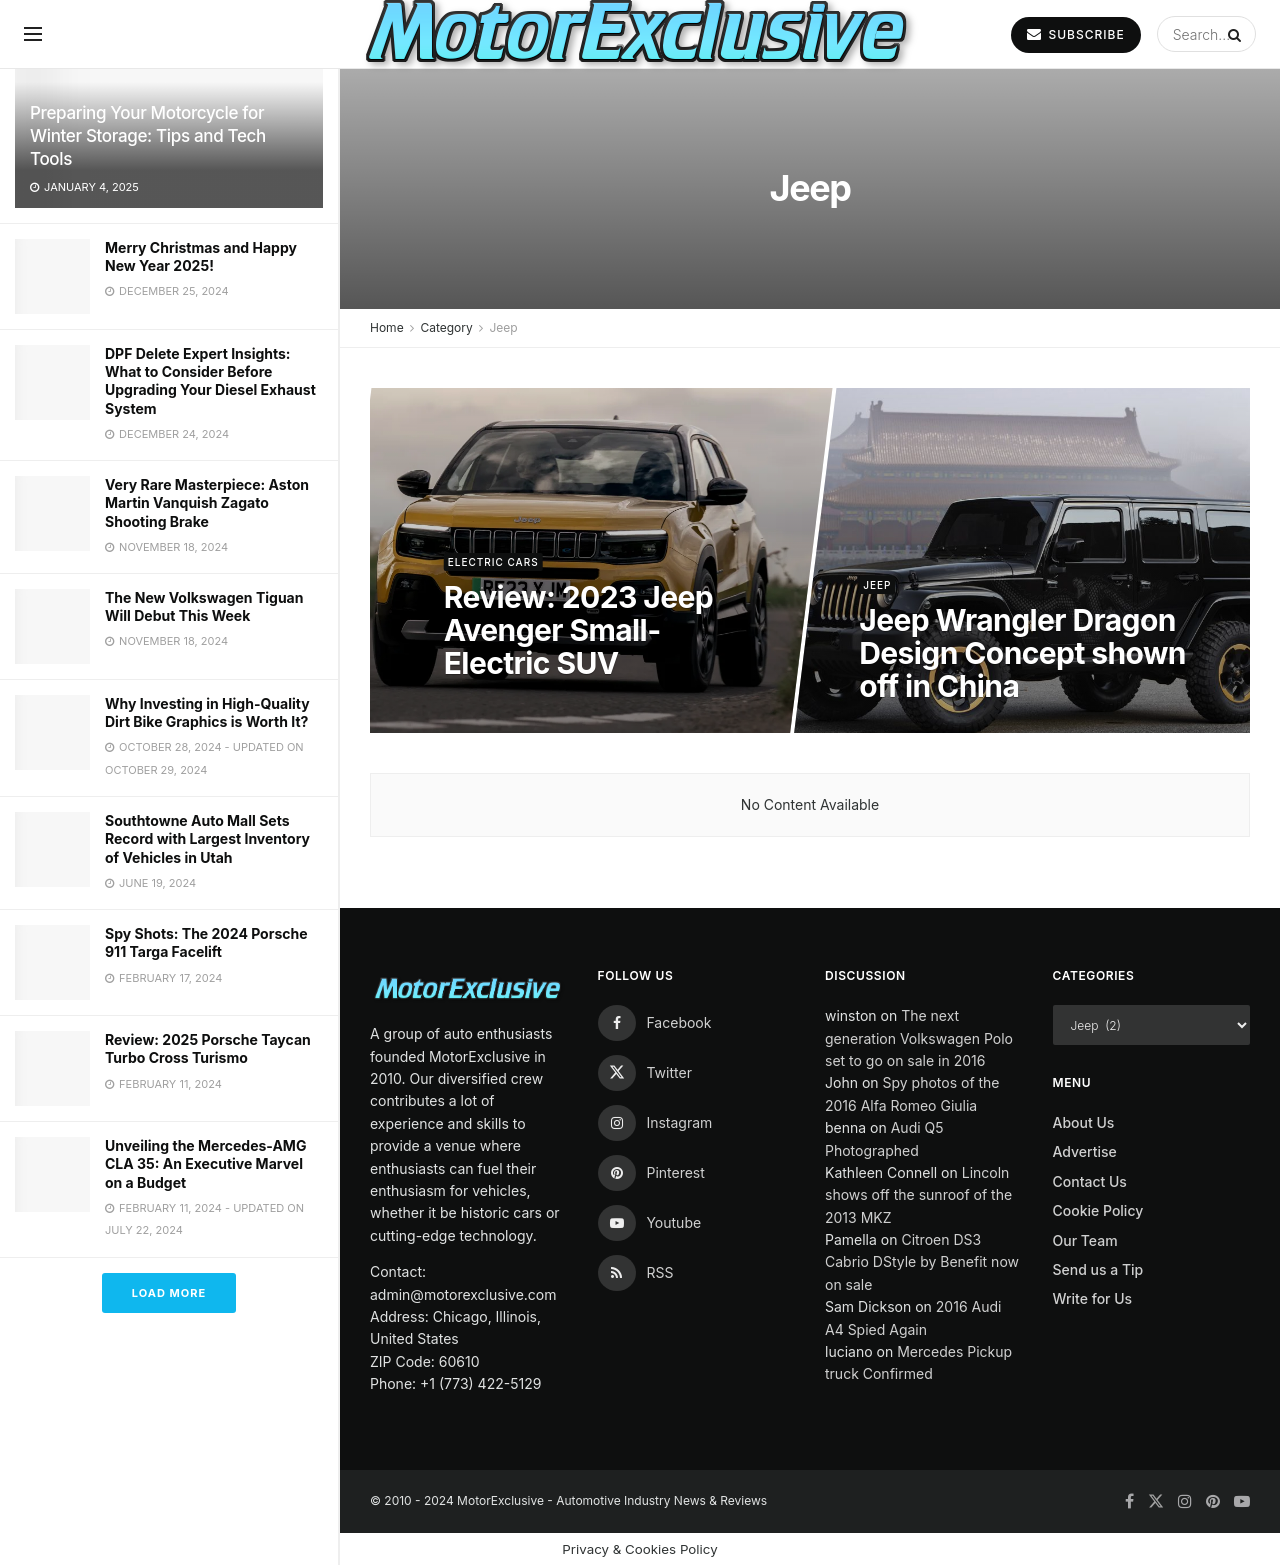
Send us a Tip (1098, 1269)
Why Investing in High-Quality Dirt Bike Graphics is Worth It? (207, 712)
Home (387, 327)
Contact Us (1090, 1181)
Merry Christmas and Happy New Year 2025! (201, 256)
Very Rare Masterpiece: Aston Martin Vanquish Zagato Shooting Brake (207, 502)
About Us (1084, 1122)
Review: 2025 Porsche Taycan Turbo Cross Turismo (208, 1048)
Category (446, 327)
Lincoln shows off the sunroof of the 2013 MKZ (918, 1195)
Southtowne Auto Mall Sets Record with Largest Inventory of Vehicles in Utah (207, 838)
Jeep (503, 327)
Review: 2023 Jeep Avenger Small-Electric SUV (577, 630)
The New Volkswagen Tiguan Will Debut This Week (204, 606)
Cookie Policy (1098, 1210)
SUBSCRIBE (1075, 34)
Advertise (1085, 1151)
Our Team (1085, 1240)
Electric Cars (492, 562)
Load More (169, 1293)
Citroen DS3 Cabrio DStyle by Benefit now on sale (922, 1262)
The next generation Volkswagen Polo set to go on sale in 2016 (919, 1038)
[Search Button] (1237, 34)
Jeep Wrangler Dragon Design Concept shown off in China (1022, 653)
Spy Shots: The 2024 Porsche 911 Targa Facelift (206, 942)
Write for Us (1093, 1298)
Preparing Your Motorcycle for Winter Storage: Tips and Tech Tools (148, 136)
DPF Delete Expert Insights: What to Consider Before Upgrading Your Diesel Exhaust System (210, 381)
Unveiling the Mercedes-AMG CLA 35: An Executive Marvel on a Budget (205, 1163)
